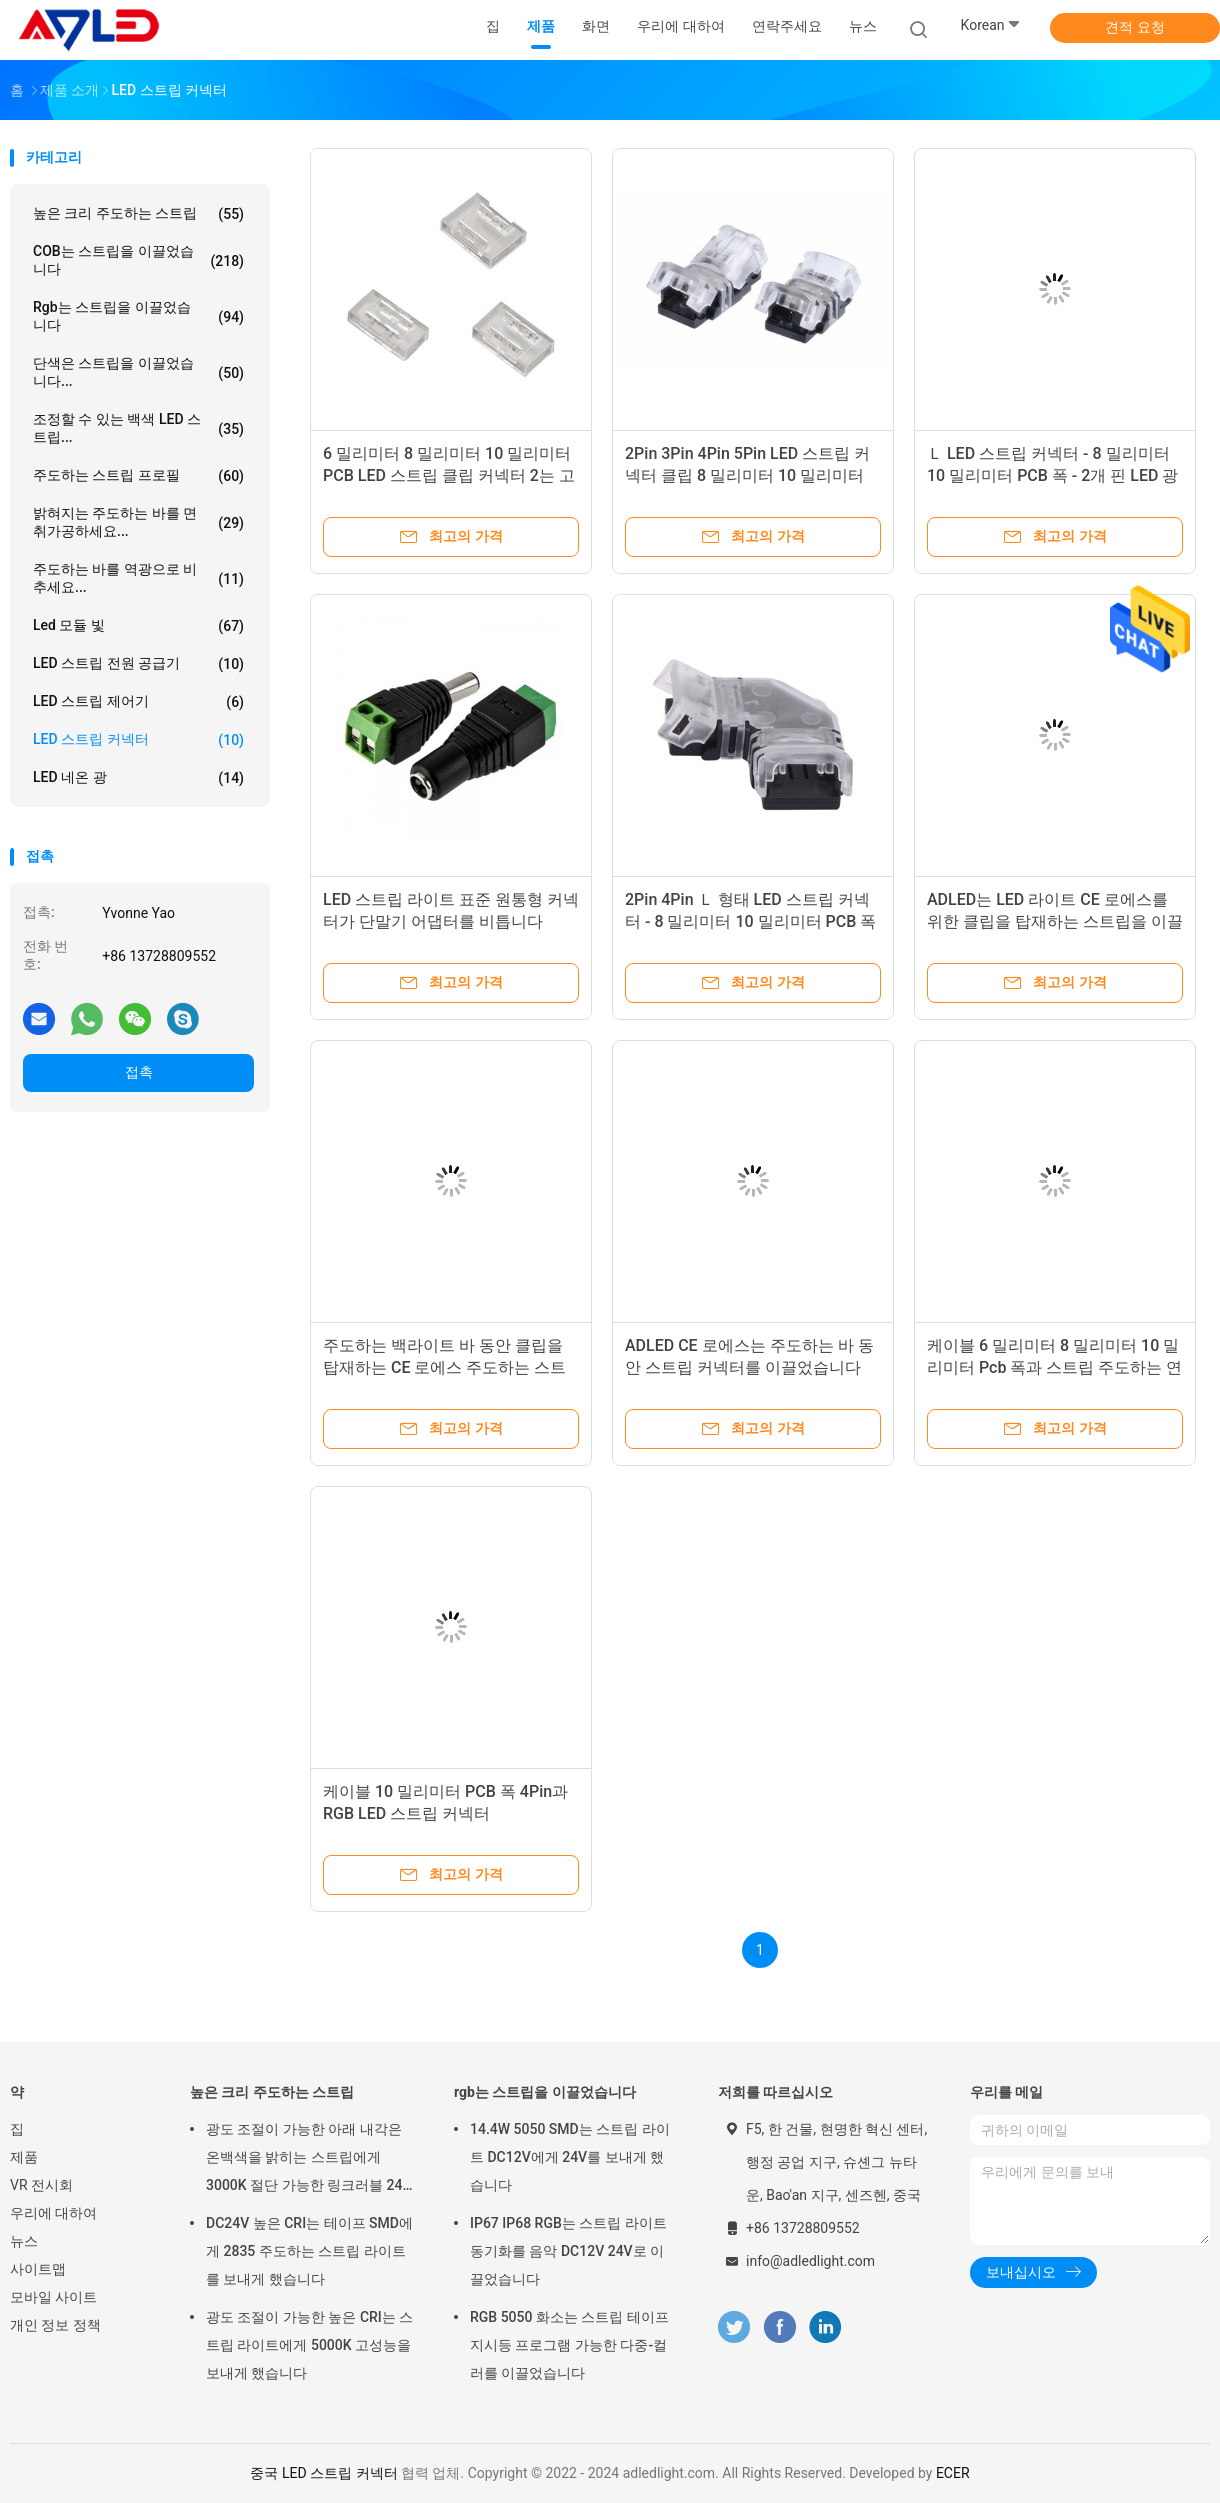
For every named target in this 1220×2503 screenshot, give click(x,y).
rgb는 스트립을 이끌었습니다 (138, 316)
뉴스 (24, 2241)
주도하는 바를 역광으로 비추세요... (138, 578)
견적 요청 (1134, 27)
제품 (24, 2157)
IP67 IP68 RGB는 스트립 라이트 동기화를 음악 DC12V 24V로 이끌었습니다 (568, 2251)
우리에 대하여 (53, 2213)
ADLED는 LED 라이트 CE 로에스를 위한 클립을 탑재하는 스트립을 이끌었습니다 (1055, 921)
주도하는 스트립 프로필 (138, 476)
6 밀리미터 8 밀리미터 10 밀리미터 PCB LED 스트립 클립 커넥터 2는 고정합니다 (449, 475)
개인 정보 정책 (55, 2325)
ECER (953, 2473)
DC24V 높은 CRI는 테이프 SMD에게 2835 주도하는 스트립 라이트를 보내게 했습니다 (309, 2251)
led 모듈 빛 (138, 626)
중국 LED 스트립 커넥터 (323, 2473)
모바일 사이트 (53, 2297)
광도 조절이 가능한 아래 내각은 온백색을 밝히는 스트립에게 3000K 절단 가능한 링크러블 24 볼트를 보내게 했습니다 (304, 2160)
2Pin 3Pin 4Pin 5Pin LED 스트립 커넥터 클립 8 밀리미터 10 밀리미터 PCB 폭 (747, 475)
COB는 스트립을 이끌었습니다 (138, 260)
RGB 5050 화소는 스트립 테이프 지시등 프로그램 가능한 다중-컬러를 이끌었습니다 (569, 2345)
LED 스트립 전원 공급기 (138, 664)
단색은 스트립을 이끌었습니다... (138, 372)
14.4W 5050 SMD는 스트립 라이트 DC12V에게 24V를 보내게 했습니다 (570, 2157)
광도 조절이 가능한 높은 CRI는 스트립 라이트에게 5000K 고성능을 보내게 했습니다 (309, 2345)
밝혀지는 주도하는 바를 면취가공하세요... (138, 522)
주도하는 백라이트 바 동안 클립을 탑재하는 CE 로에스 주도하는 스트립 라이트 (444, 1367)
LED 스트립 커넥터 (138, 740)
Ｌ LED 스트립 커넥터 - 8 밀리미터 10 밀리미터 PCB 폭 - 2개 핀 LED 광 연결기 (1052, 475)
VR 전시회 (41, 2185)
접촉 (139, 1072)
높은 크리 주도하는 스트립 (138, 214)
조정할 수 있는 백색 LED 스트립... (138, 428)
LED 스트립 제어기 (138, 702)
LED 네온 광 (138, 778)
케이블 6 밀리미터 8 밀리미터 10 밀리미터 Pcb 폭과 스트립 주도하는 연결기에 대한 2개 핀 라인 (1054, 1367)
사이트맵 (38, 2269)
